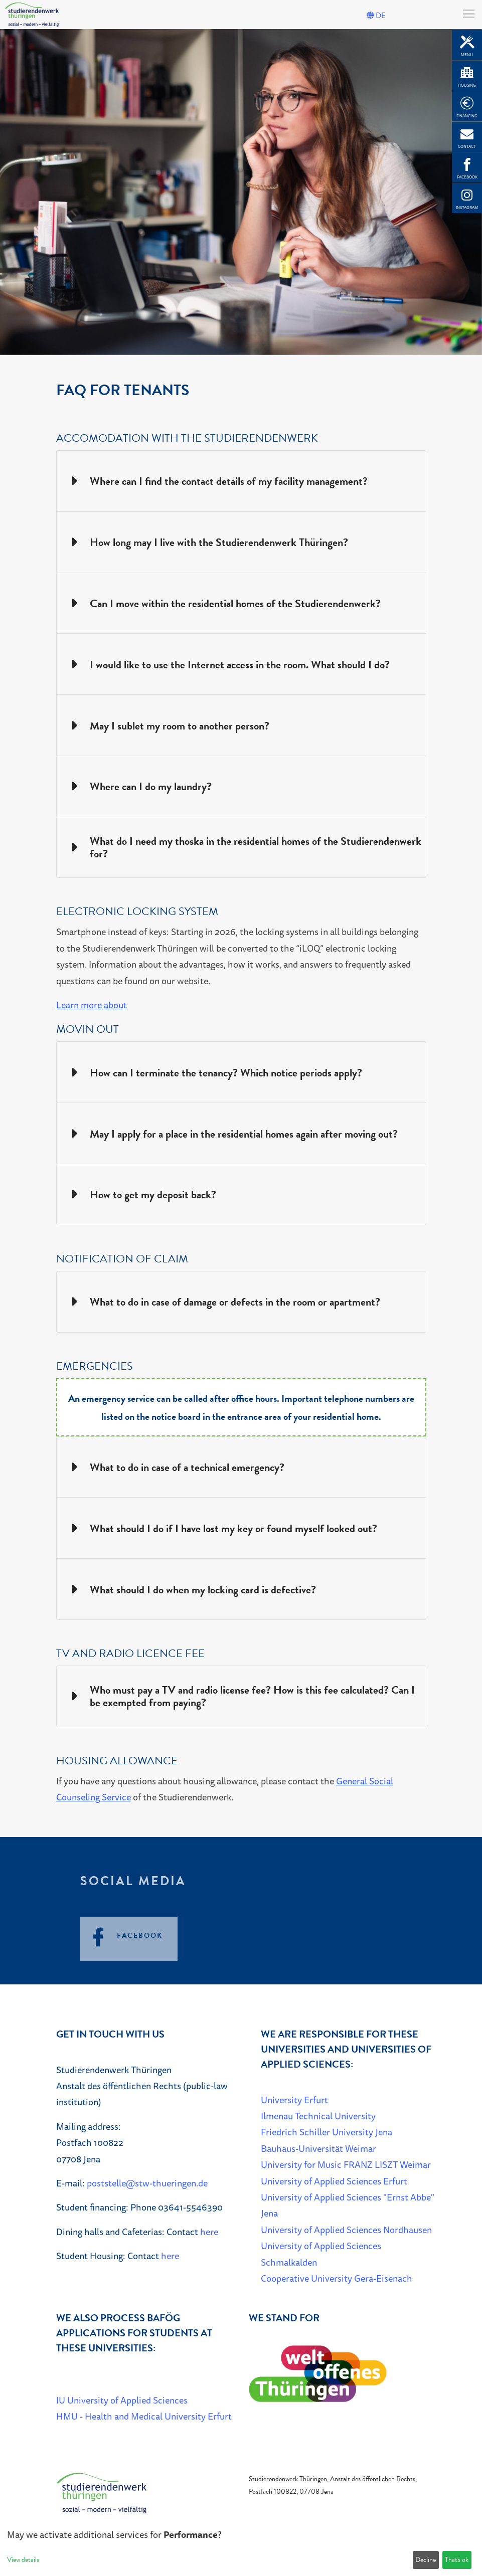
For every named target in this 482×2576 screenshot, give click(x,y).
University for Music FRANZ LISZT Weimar (346, 2164)
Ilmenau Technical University (318, 2116)
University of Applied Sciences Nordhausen (346, 2230)
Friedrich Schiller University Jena (326, 2132)
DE (376, 15)
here (209, 2232)
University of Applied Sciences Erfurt (334, 2181)
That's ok (456, 2559)
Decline (425, 2559)
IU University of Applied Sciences (122, 2400)
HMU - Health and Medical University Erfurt (144, 2416)
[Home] (101, 2492)
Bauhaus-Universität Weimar (318, 2148)
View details (23, 2559)
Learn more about (91, 1005)
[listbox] (241, 192)
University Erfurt (294, 2100)
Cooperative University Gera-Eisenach (336, 2278)
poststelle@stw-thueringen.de (147, 2183)
